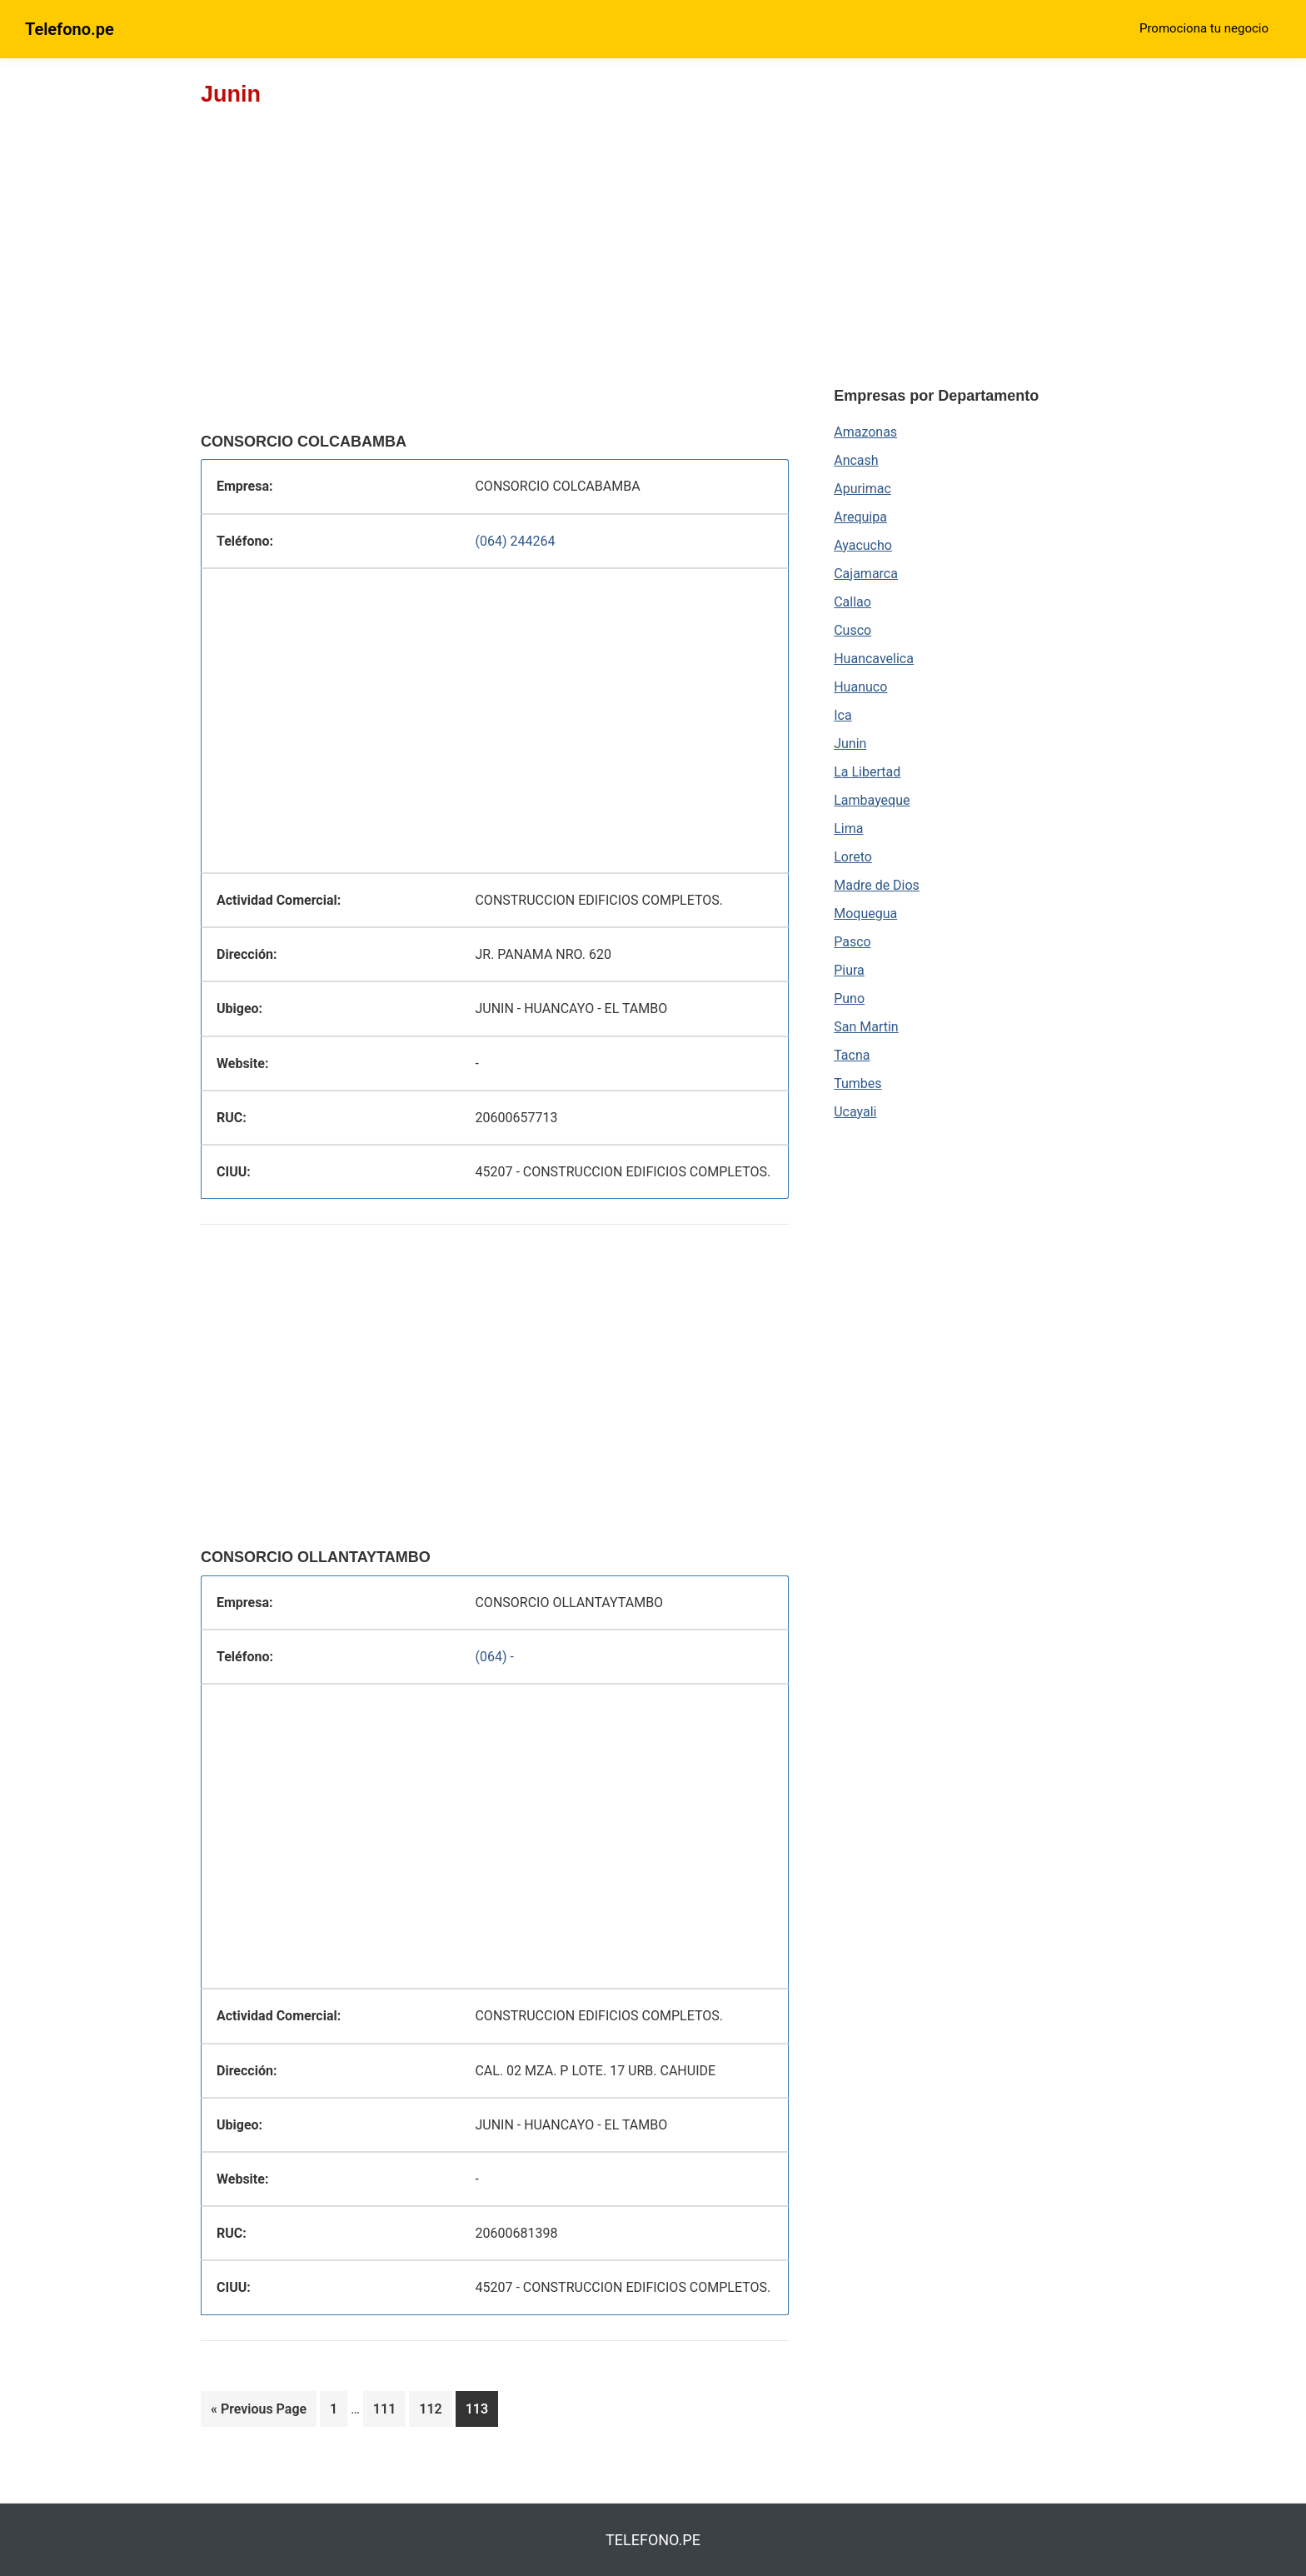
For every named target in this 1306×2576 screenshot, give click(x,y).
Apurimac (862, 489)
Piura (849, 970)
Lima (848, 828)
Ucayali (855, 1112)
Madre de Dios (877, 885)
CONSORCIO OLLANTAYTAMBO (316, 1557)
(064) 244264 (515, 541)
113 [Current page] (480, 2412)
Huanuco (860, 687)
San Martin (866, 1027)
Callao (852, 602)
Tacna (852, 1055)
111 (387, 2412)
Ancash (856, 460)
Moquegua (865, 913)
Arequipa (860, 517)
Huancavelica (874, 658)
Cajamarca (866, 574)
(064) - (494, 1657)
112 (433, 2412)
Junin (850, 743)
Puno (849, 998)
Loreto (853, 857)
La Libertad (867, 772)
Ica (842, 715)
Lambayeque (872, 800)
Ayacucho (863, 545)
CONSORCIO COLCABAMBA (303, 441)
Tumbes (857, 1083)
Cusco (852, 630)
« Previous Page (259, 2412)
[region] (495, 292)
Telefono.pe (69, 29)
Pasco (852, 942)
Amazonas (865, 432)
